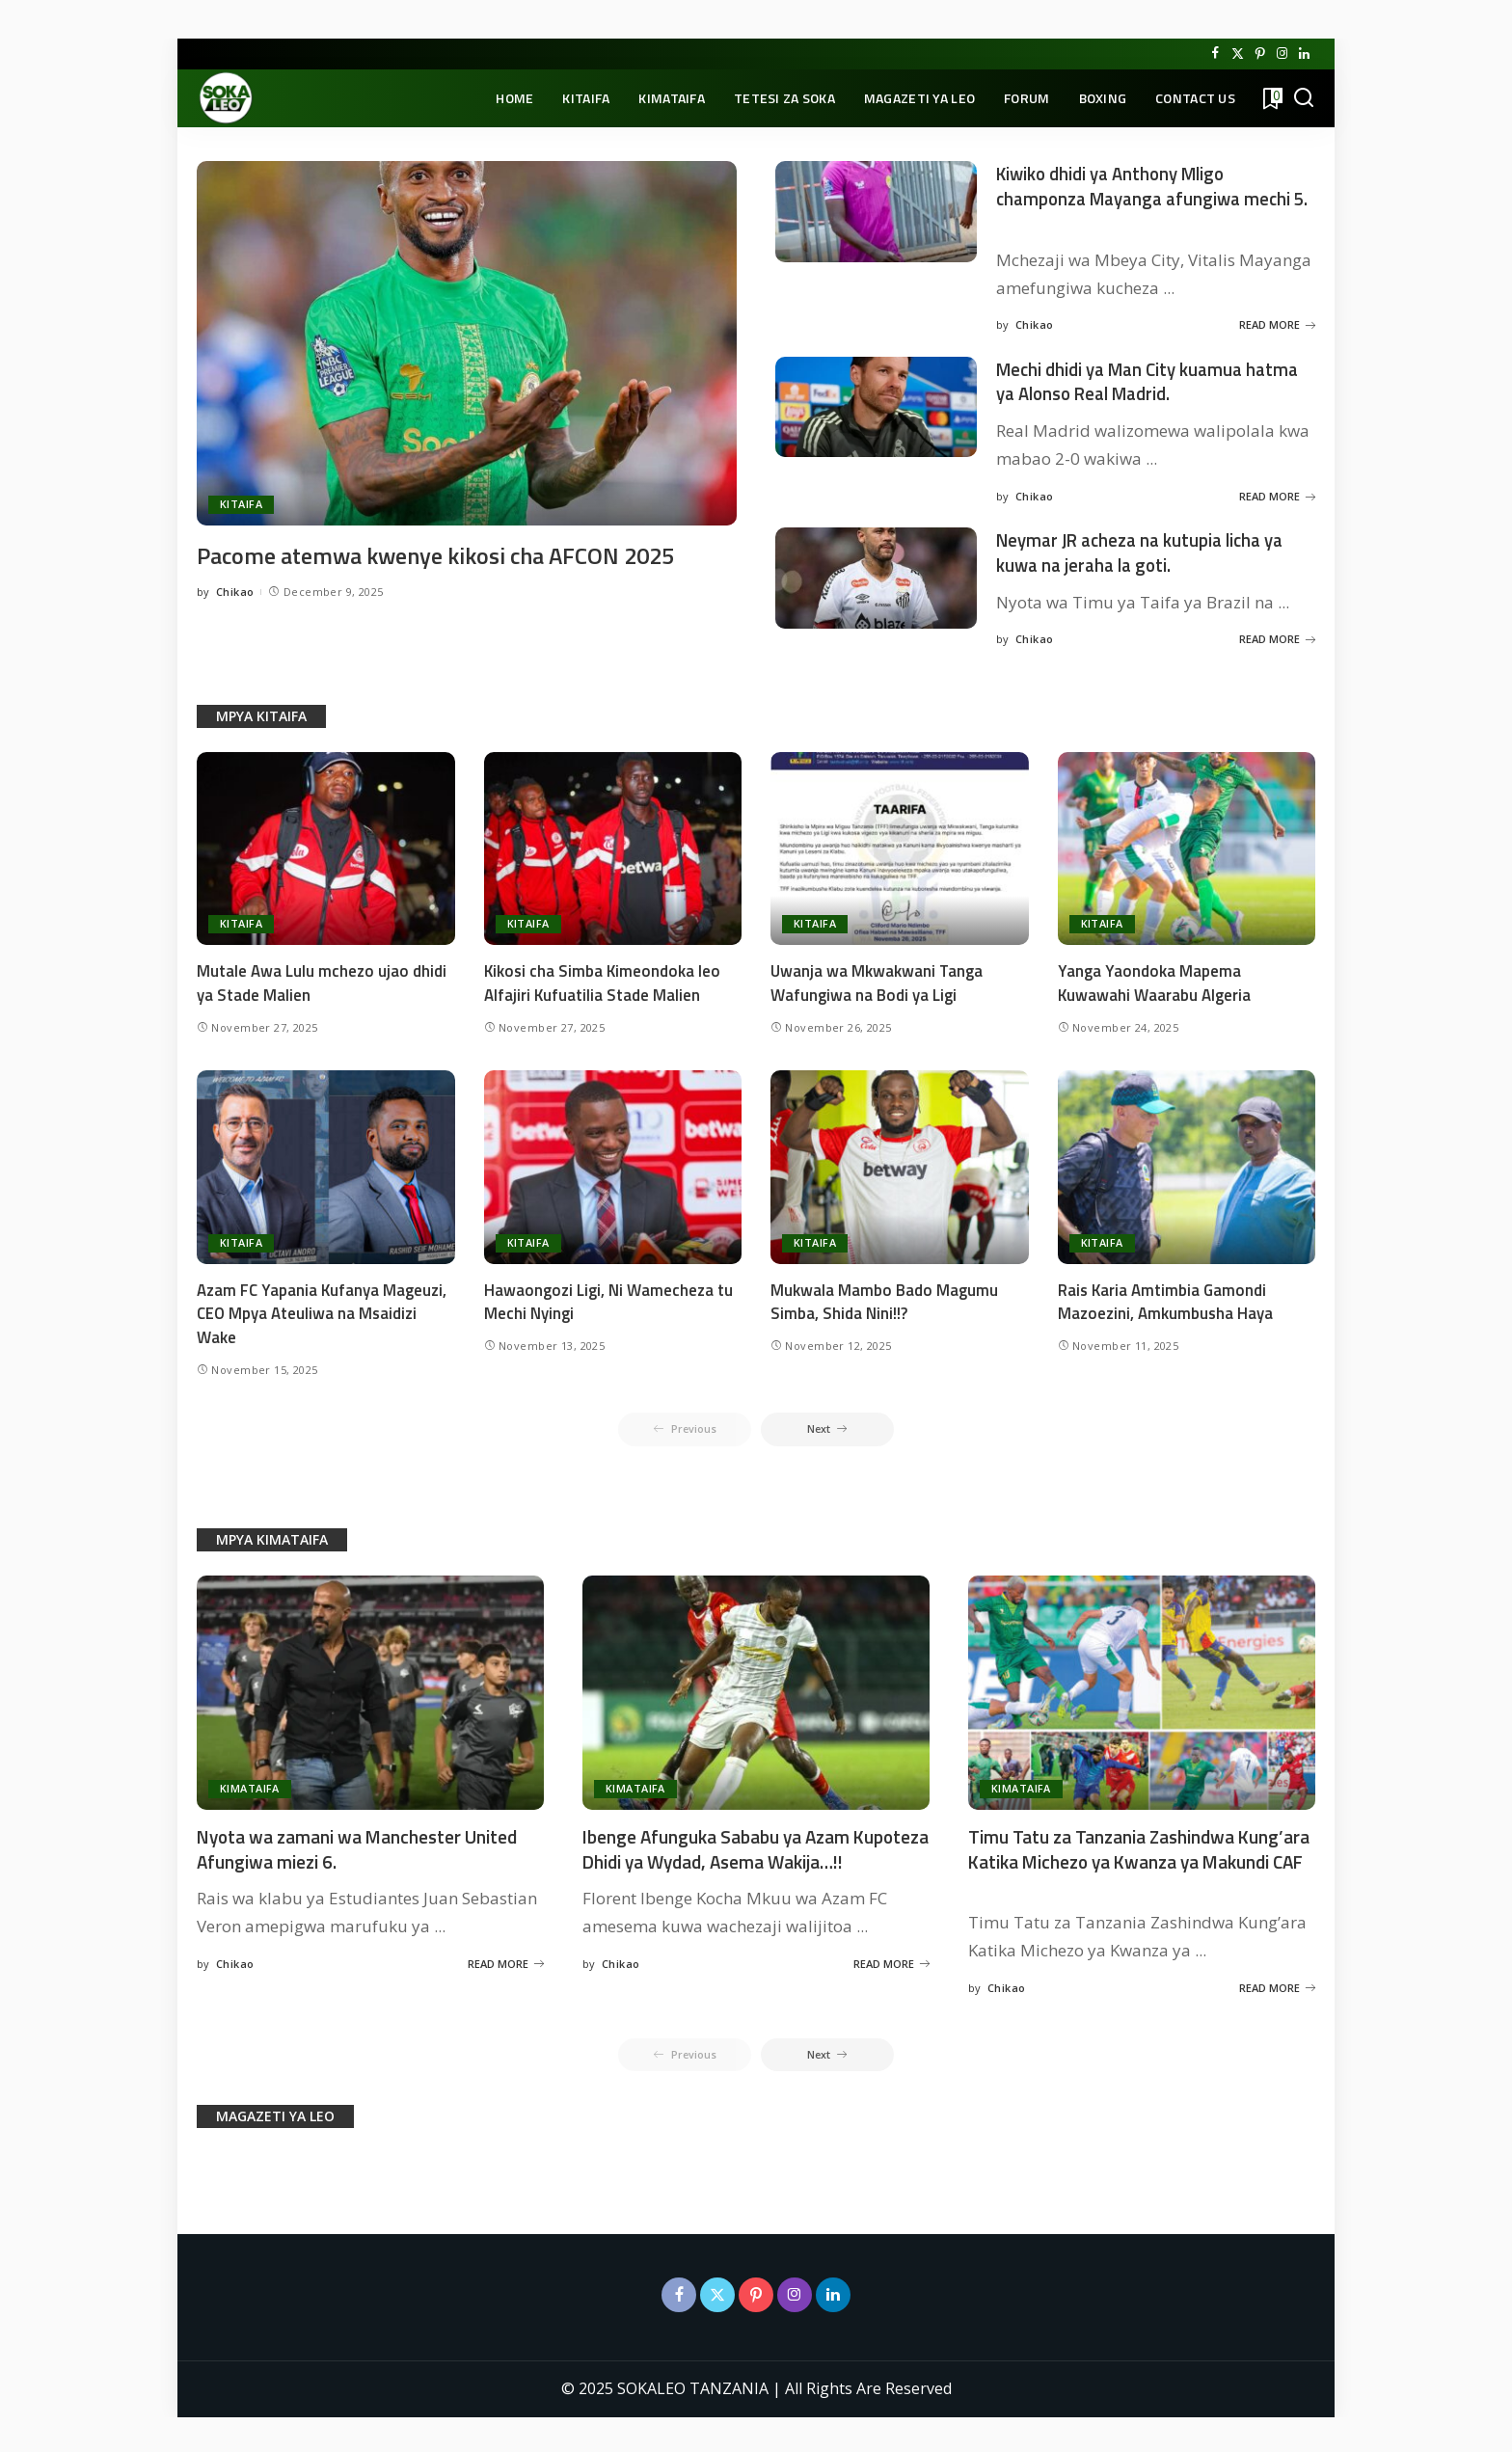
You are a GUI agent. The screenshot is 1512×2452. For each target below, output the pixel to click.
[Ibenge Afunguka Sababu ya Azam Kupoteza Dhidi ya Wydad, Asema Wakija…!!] (756, 1689)
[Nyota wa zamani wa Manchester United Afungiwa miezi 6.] (370, 1689)
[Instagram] (1282, 54)
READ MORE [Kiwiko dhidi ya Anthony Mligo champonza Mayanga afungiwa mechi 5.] (1277, 322)
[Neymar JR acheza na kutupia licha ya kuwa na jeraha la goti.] (876, 575)
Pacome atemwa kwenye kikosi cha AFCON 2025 (460, 555)
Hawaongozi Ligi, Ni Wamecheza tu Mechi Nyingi (608, 1297)
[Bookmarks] (1270, 98)
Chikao (235, 622)
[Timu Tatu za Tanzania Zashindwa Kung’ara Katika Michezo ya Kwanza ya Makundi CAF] (1141, 1689)
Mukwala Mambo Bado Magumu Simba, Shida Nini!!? (884, 1297)
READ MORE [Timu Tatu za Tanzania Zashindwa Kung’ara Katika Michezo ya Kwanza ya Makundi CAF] (1277, 1983)
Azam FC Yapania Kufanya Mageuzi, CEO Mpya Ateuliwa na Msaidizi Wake (322, 1309)
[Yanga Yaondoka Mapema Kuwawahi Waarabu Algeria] (1187, 843)
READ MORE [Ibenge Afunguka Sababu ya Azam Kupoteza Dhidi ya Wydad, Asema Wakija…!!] (891, 1983)
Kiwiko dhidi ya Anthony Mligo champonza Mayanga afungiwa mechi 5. (1152, 197)
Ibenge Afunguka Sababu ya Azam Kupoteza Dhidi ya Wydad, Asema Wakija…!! (722, 1857)
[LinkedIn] (1304, 54)
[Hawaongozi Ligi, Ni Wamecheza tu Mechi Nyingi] (613, 1162)
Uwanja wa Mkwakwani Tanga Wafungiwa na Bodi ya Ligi (877, 978)
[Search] (1303, 98)
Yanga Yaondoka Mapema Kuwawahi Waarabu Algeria (1155, 978)
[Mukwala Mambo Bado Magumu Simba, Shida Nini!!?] (899, 1162)
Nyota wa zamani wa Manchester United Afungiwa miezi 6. (364, 1845)
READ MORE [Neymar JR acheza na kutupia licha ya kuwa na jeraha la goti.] (1277, 634)
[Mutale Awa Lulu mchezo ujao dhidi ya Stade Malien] (326, 843)
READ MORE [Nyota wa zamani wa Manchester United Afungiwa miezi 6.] (506, 1959)
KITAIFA (241, 505)
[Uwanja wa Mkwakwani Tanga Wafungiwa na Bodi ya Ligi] (899, 843)
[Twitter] (1238, 54)
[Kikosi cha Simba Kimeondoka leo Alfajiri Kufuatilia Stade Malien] (613, 843)
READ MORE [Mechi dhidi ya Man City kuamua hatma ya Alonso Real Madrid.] (1277, 492)
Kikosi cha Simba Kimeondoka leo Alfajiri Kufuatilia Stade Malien (603, 978)
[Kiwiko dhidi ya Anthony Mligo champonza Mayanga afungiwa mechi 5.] (876, 211)
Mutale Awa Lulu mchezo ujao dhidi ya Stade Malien (321, 978)
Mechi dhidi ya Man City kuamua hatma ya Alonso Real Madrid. (1130, 379)
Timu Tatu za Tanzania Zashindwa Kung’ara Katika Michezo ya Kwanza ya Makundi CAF (1130, 1857)
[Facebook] (1215, 54)
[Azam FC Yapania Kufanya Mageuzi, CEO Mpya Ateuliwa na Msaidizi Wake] (326, 1162)
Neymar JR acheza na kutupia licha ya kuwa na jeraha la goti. (1150, 549)
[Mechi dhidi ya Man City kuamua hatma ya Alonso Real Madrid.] (876, 405)
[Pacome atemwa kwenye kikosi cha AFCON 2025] (467, 343)
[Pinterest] (1260, 54)
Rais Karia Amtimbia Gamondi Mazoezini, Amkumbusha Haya (1166, 1297)
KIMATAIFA (250, 1785)
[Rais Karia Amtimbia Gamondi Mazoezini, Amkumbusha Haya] (1187, 1162)
